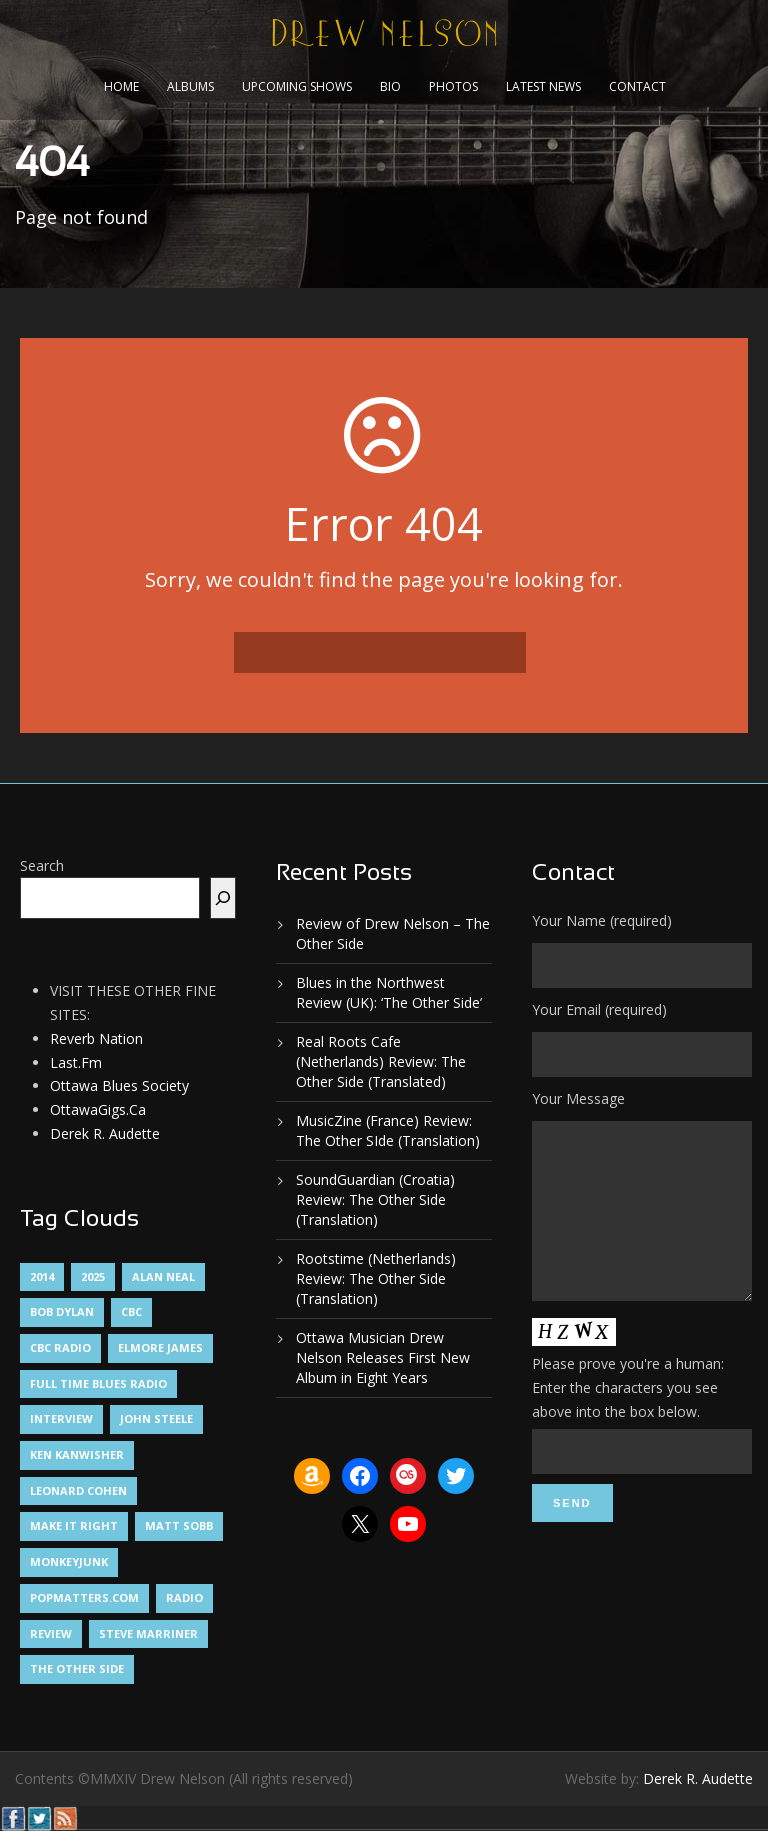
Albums (190, 86)
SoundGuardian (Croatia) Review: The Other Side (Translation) (375, 1199)
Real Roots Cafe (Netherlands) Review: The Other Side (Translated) (381, 1061)
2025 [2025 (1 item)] (93, 1276)
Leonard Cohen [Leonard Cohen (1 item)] (78, 1490)
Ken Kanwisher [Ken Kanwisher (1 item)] (77, 1454)
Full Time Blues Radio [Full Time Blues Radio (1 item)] (98, 1383)
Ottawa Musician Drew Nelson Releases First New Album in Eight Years (383, 1357)
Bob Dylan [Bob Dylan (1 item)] (62, 1311)
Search (42, 865)
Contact (637, 86)
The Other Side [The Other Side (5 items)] (77, 1668)
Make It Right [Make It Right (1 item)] (74, 1525)
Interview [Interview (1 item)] (61, 1418)
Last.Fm (76, 1062)
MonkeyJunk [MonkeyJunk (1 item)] (69, 1561)
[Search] (223, 898)
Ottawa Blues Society (119, 1085)
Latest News (543, 86)
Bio (390, 86)
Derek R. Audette (105, 1133)
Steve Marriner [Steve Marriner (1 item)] (148, 1633)
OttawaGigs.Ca (98, 1109)
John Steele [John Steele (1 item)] (156, 1418)
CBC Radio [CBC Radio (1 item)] (60, 1347)
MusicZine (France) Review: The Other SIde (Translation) (388, 1130)
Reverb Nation (96, 1038)
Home (121, 86)
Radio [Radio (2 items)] (184, 1597)
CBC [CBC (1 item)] (131, 1311)
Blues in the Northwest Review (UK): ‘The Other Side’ (389, 992)
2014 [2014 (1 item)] (42, 1276)
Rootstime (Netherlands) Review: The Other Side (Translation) (376, 1278)
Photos (453, 86)
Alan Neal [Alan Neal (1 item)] (163, 1276)
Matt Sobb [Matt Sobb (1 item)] (179, 1525)
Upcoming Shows (297, 86)
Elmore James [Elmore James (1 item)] (160, 1347)
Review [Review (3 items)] (51, 1633)
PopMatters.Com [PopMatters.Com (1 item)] (84, 1597)
